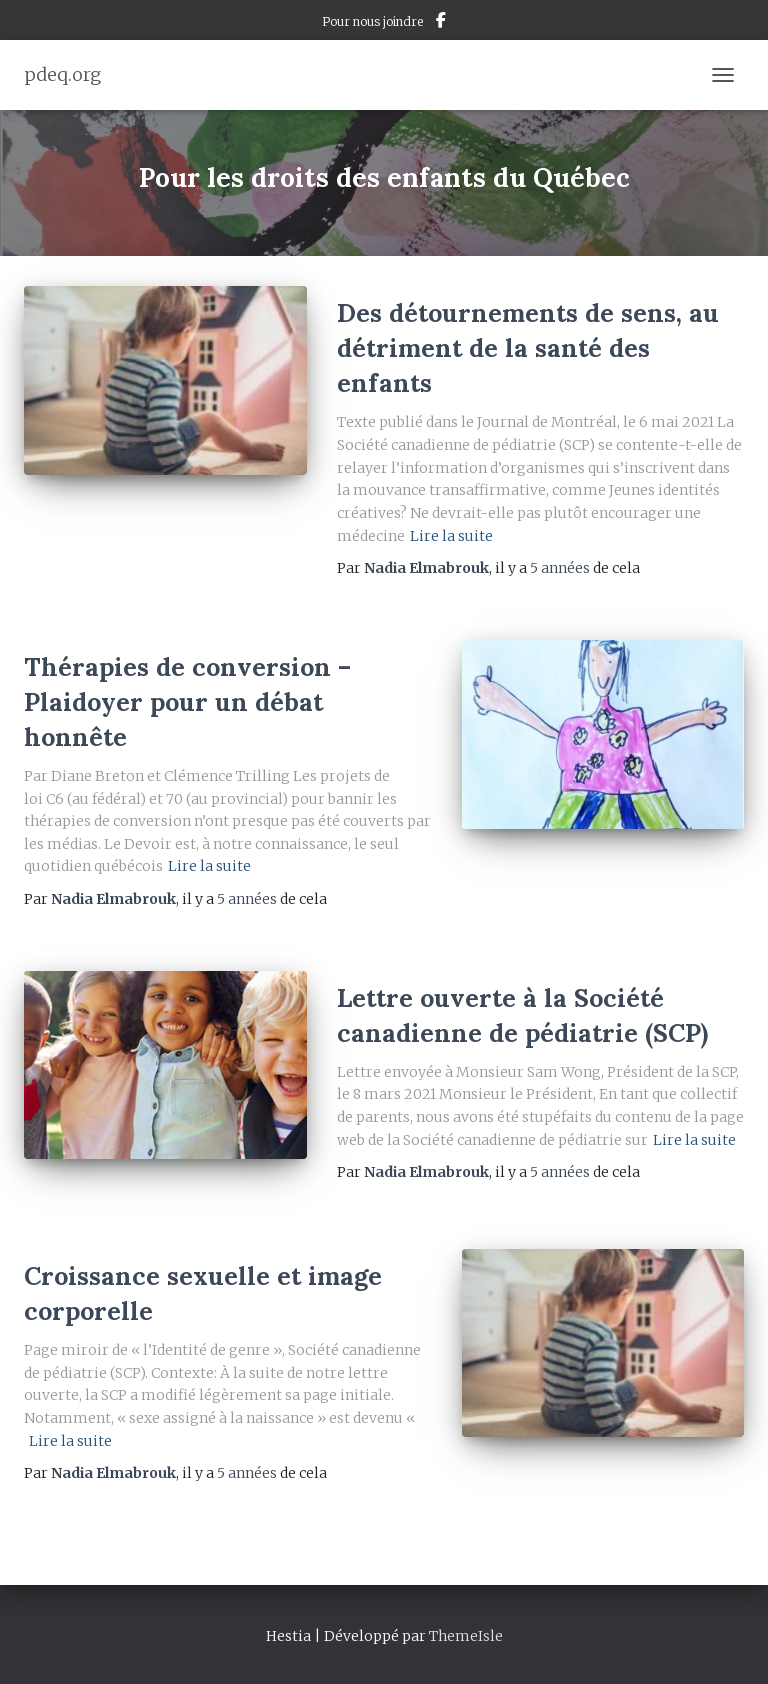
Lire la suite (451, 536)
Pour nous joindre (372, 21)
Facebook (441, 23)
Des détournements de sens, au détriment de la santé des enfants (528, 348)
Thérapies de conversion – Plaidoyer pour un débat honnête (187, 702)
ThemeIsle (466, 1636)
